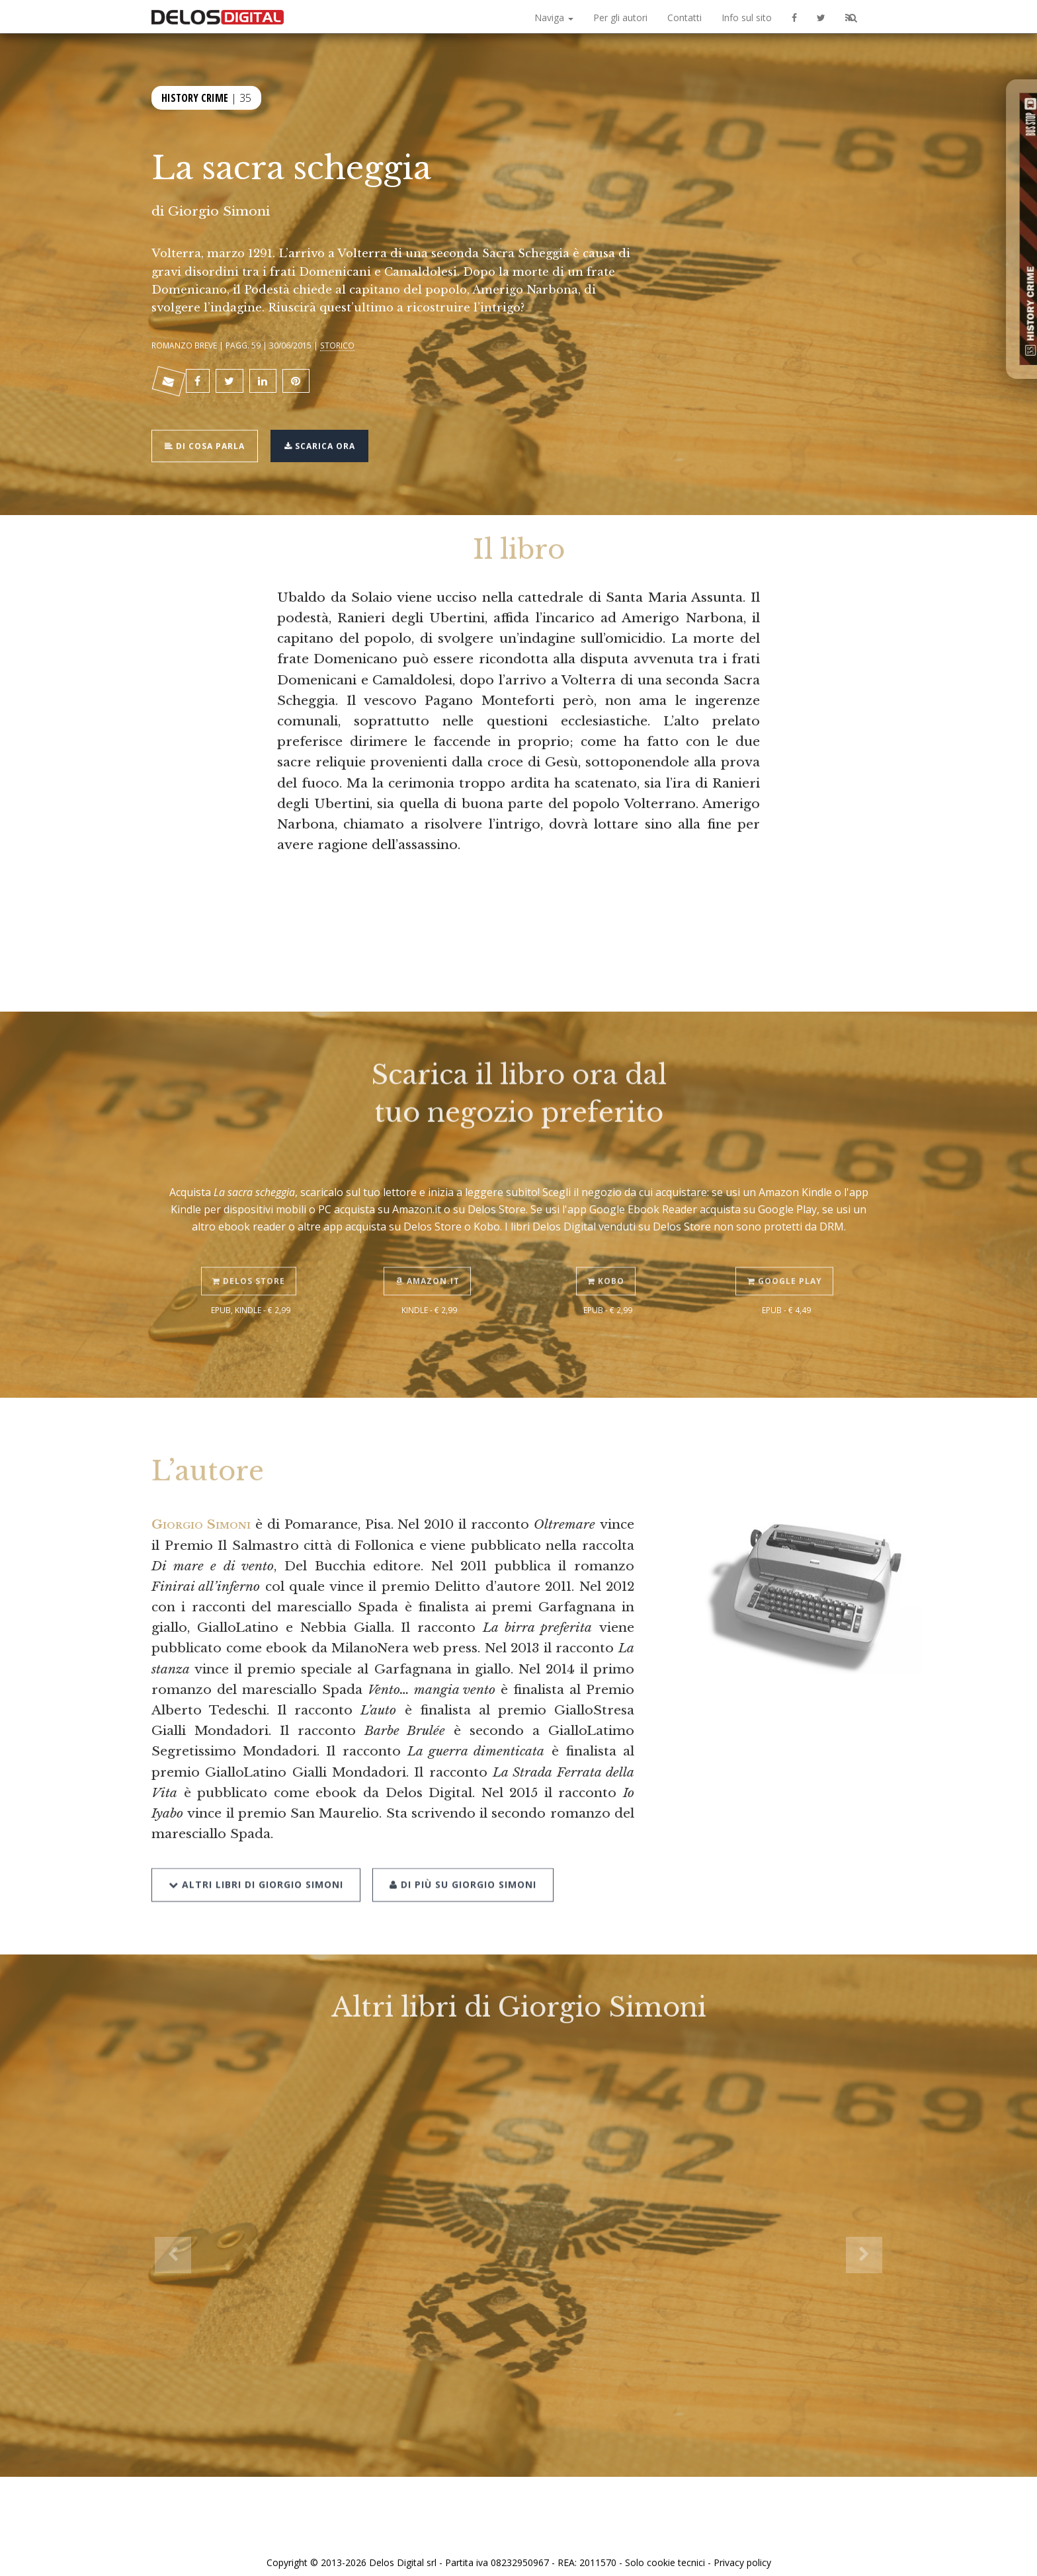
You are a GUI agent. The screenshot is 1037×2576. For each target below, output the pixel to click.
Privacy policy (742, 2551)
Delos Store (250, 1250)
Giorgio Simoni (219, 211)
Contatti (684, 17)
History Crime (194, 96)
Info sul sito (747, 17)
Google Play (786, 1250)
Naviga (553, 17)
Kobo (607, 1250)
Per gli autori (620, 17)
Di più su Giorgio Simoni (459, 1851)
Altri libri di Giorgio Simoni (256, 1851)
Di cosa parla (209, 436)
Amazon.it (429, 1250)
